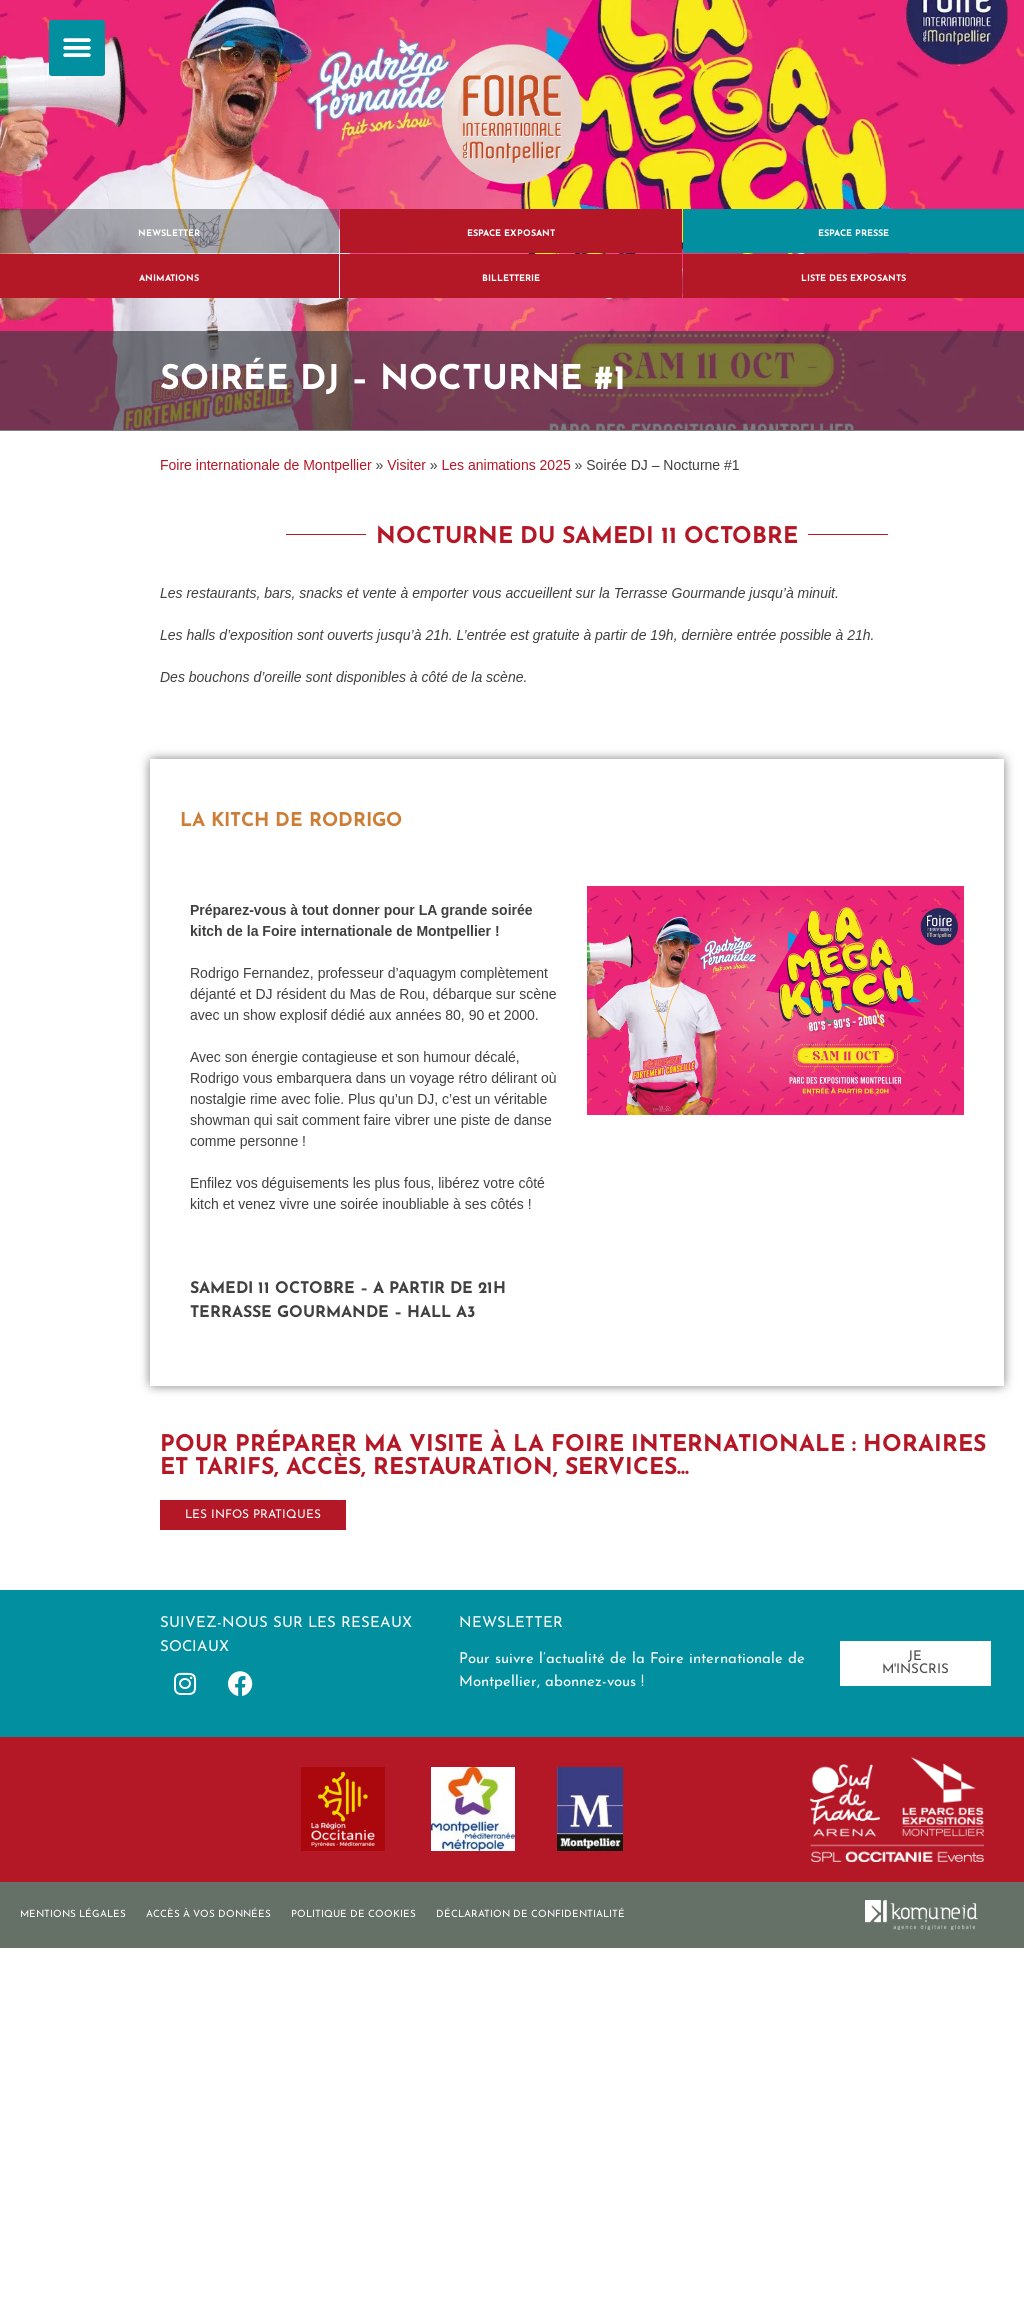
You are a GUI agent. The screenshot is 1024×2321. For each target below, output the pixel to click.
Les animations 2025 (506, 465)
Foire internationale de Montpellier (266, 465)
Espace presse (853, 233)
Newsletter (169, 233)
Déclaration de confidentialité (530, 1914)
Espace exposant (511, 233)
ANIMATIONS (169, 278)
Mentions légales (73, 1914)
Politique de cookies (353, 1914)
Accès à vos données (208, 1914)
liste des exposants (853, 278)
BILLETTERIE (511, 278)
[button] (77, 48)
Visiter (406, 465)
